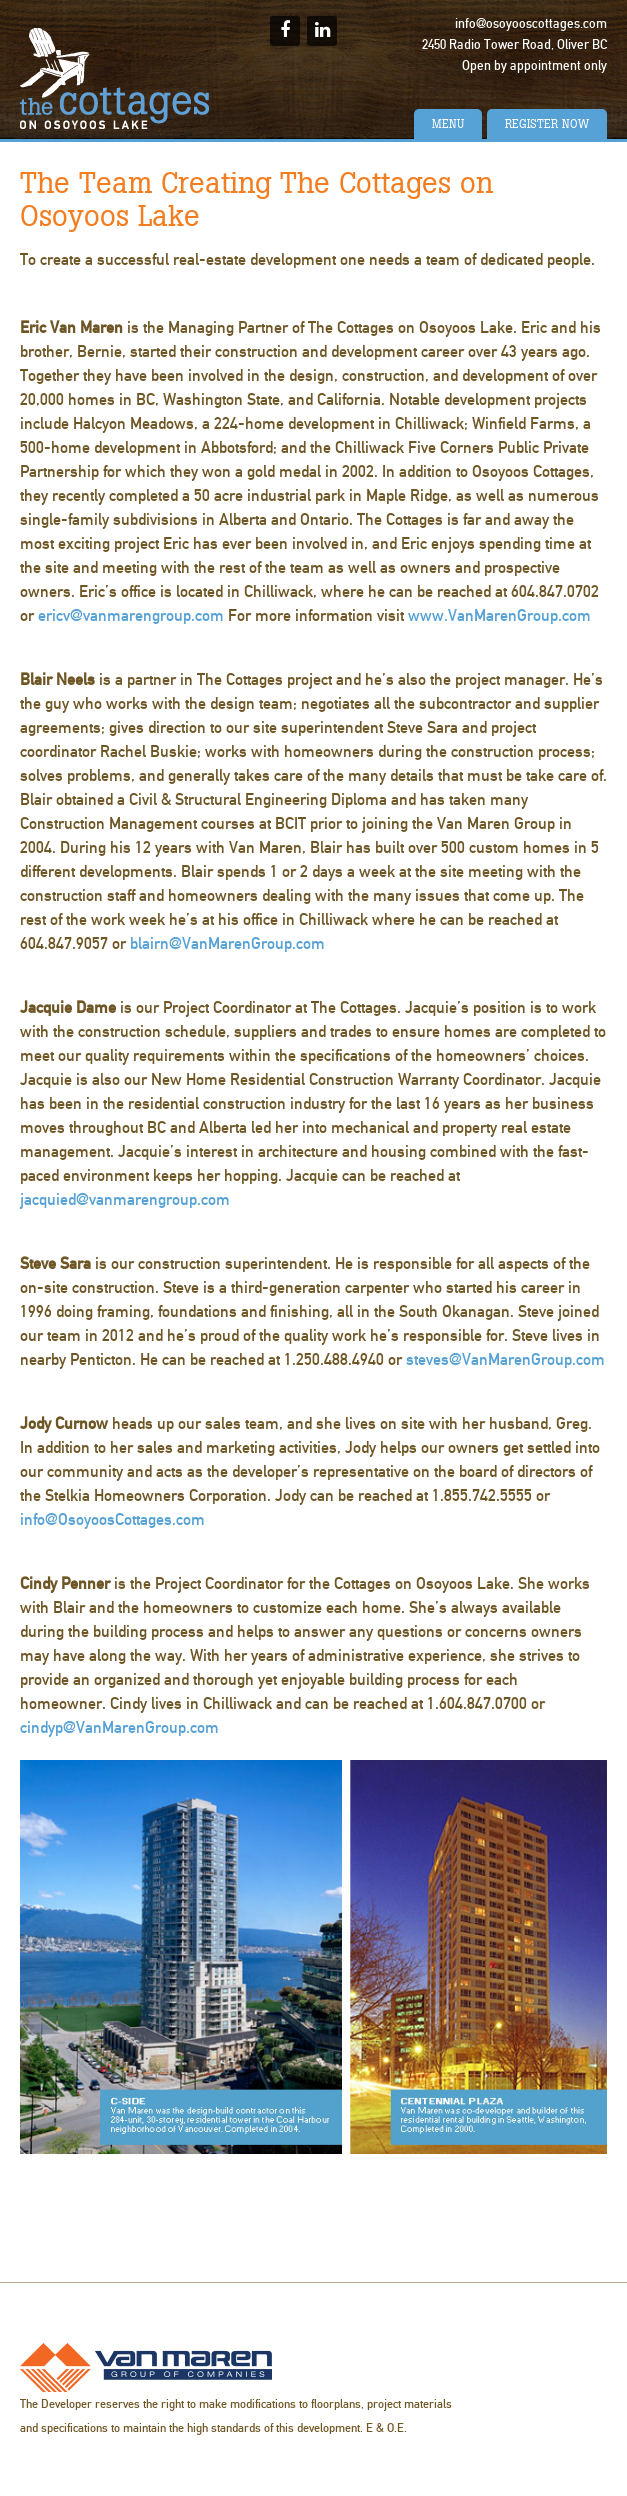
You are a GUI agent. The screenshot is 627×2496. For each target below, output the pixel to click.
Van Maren (146, 2367)
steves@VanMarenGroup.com (505, 1359)
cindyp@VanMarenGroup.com (119, 1727)
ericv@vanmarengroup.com (131, 615)
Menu (448, 124)
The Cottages (115, 78)
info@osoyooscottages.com (531, 24)
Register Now (547, 124)
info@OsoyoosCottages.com (112, 1519)
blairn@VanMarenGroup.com (227, 943)
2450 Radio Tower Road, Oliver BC (514, 45)
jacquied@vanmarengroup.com (125, 1199)
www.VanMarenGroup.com (499, 615)
